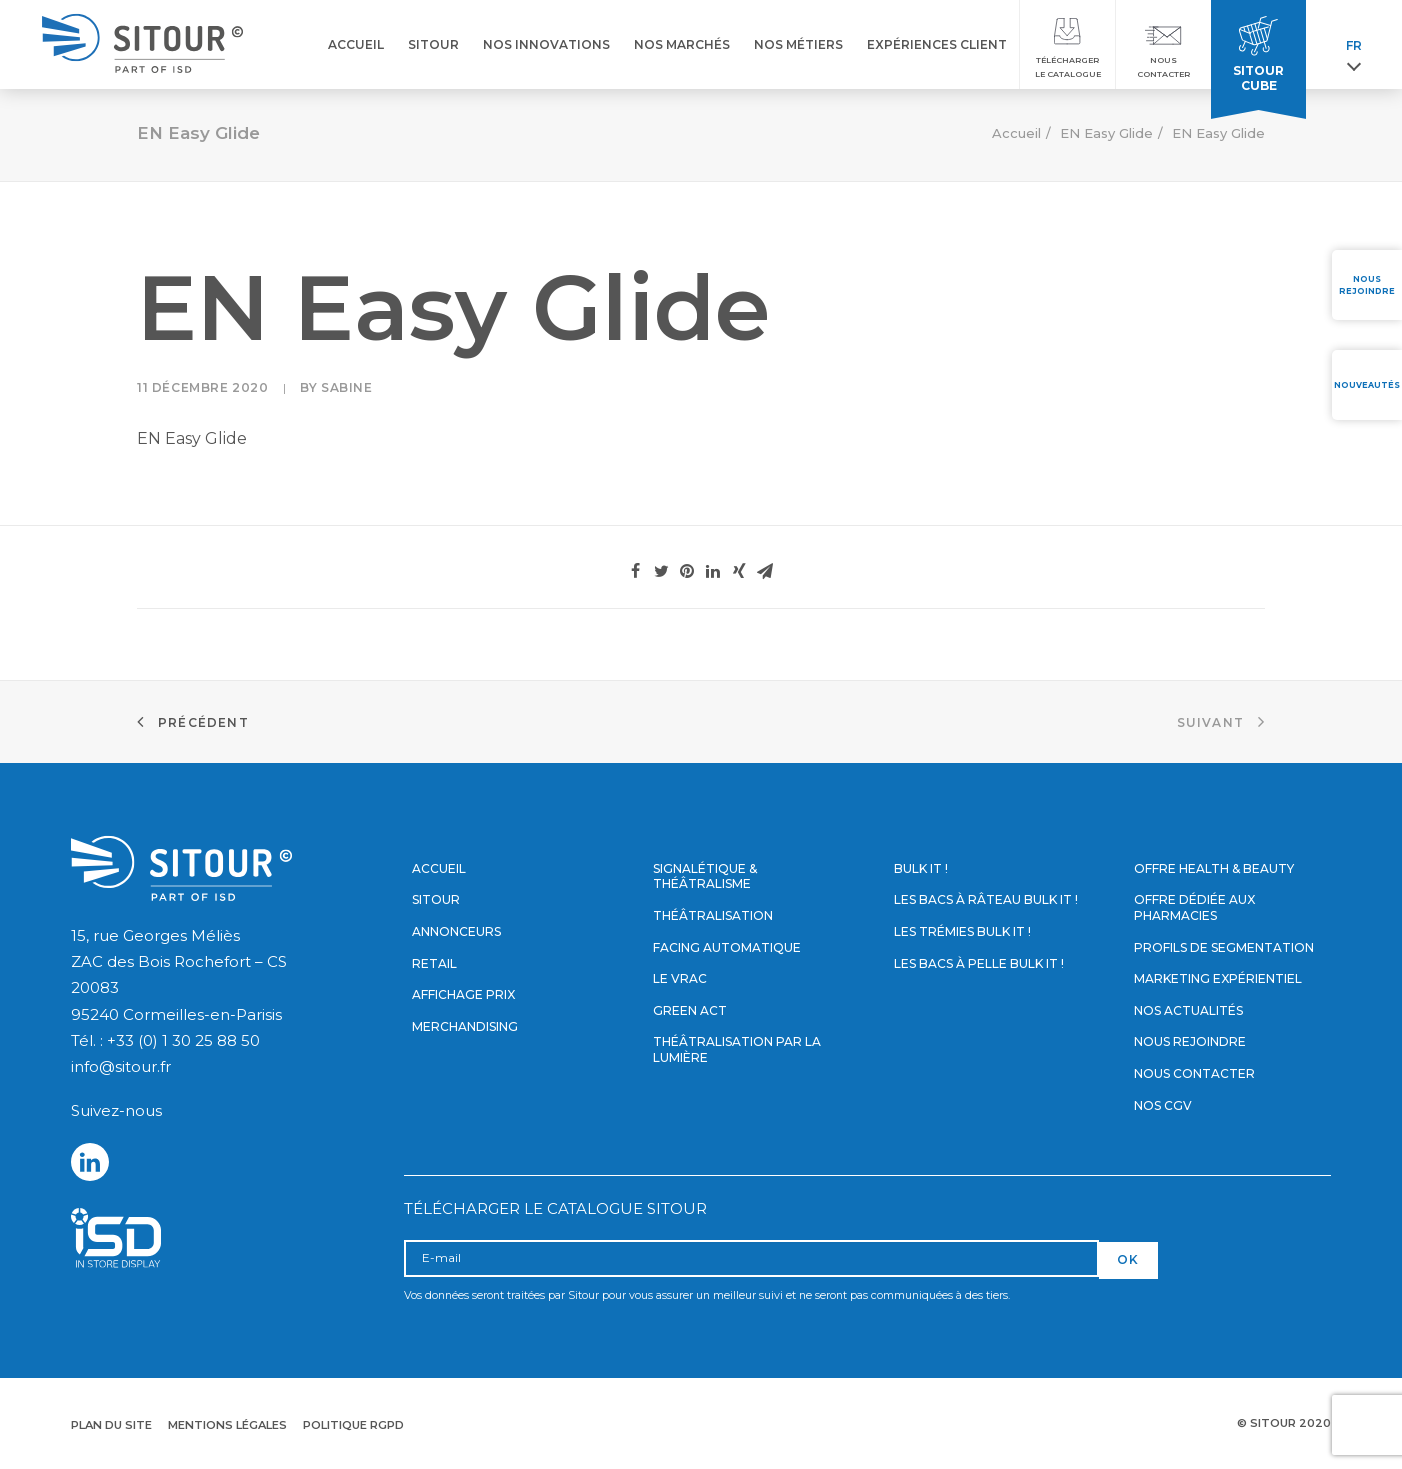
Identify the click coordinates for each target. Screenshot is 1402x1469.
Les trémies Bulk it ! (962, 931)
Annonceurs (456, 931)
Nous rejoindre (1190, 1041)
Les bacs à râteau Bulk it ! (986, 899)
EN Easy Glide (1106, 133)
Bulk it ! (921, 868)
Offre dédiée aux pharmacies (1194, 907)
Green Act (690, 1010)
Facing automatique (727, 947)
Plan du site (111, 1425)
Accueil (1016, 133)
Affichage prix (463, 994)
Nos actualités (1188, 1010)
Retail (434, 963)
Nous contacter (1194, 1073)
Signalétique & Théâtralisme (705, 876)
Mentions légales (227, 1425)
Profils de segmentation (1224, 947)
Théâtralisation (713, 915)
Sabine (347, 387)
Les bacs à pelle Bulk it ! (979, 963)
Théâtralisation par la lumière (737, 1049)
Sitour (436, 899)
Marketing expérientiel (1218, 978)
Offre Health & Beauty (1214, 868)
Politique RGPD (353, 1425)
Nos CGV (1163, 1105)
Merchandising (465, 1026)
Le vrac (680, 978)
